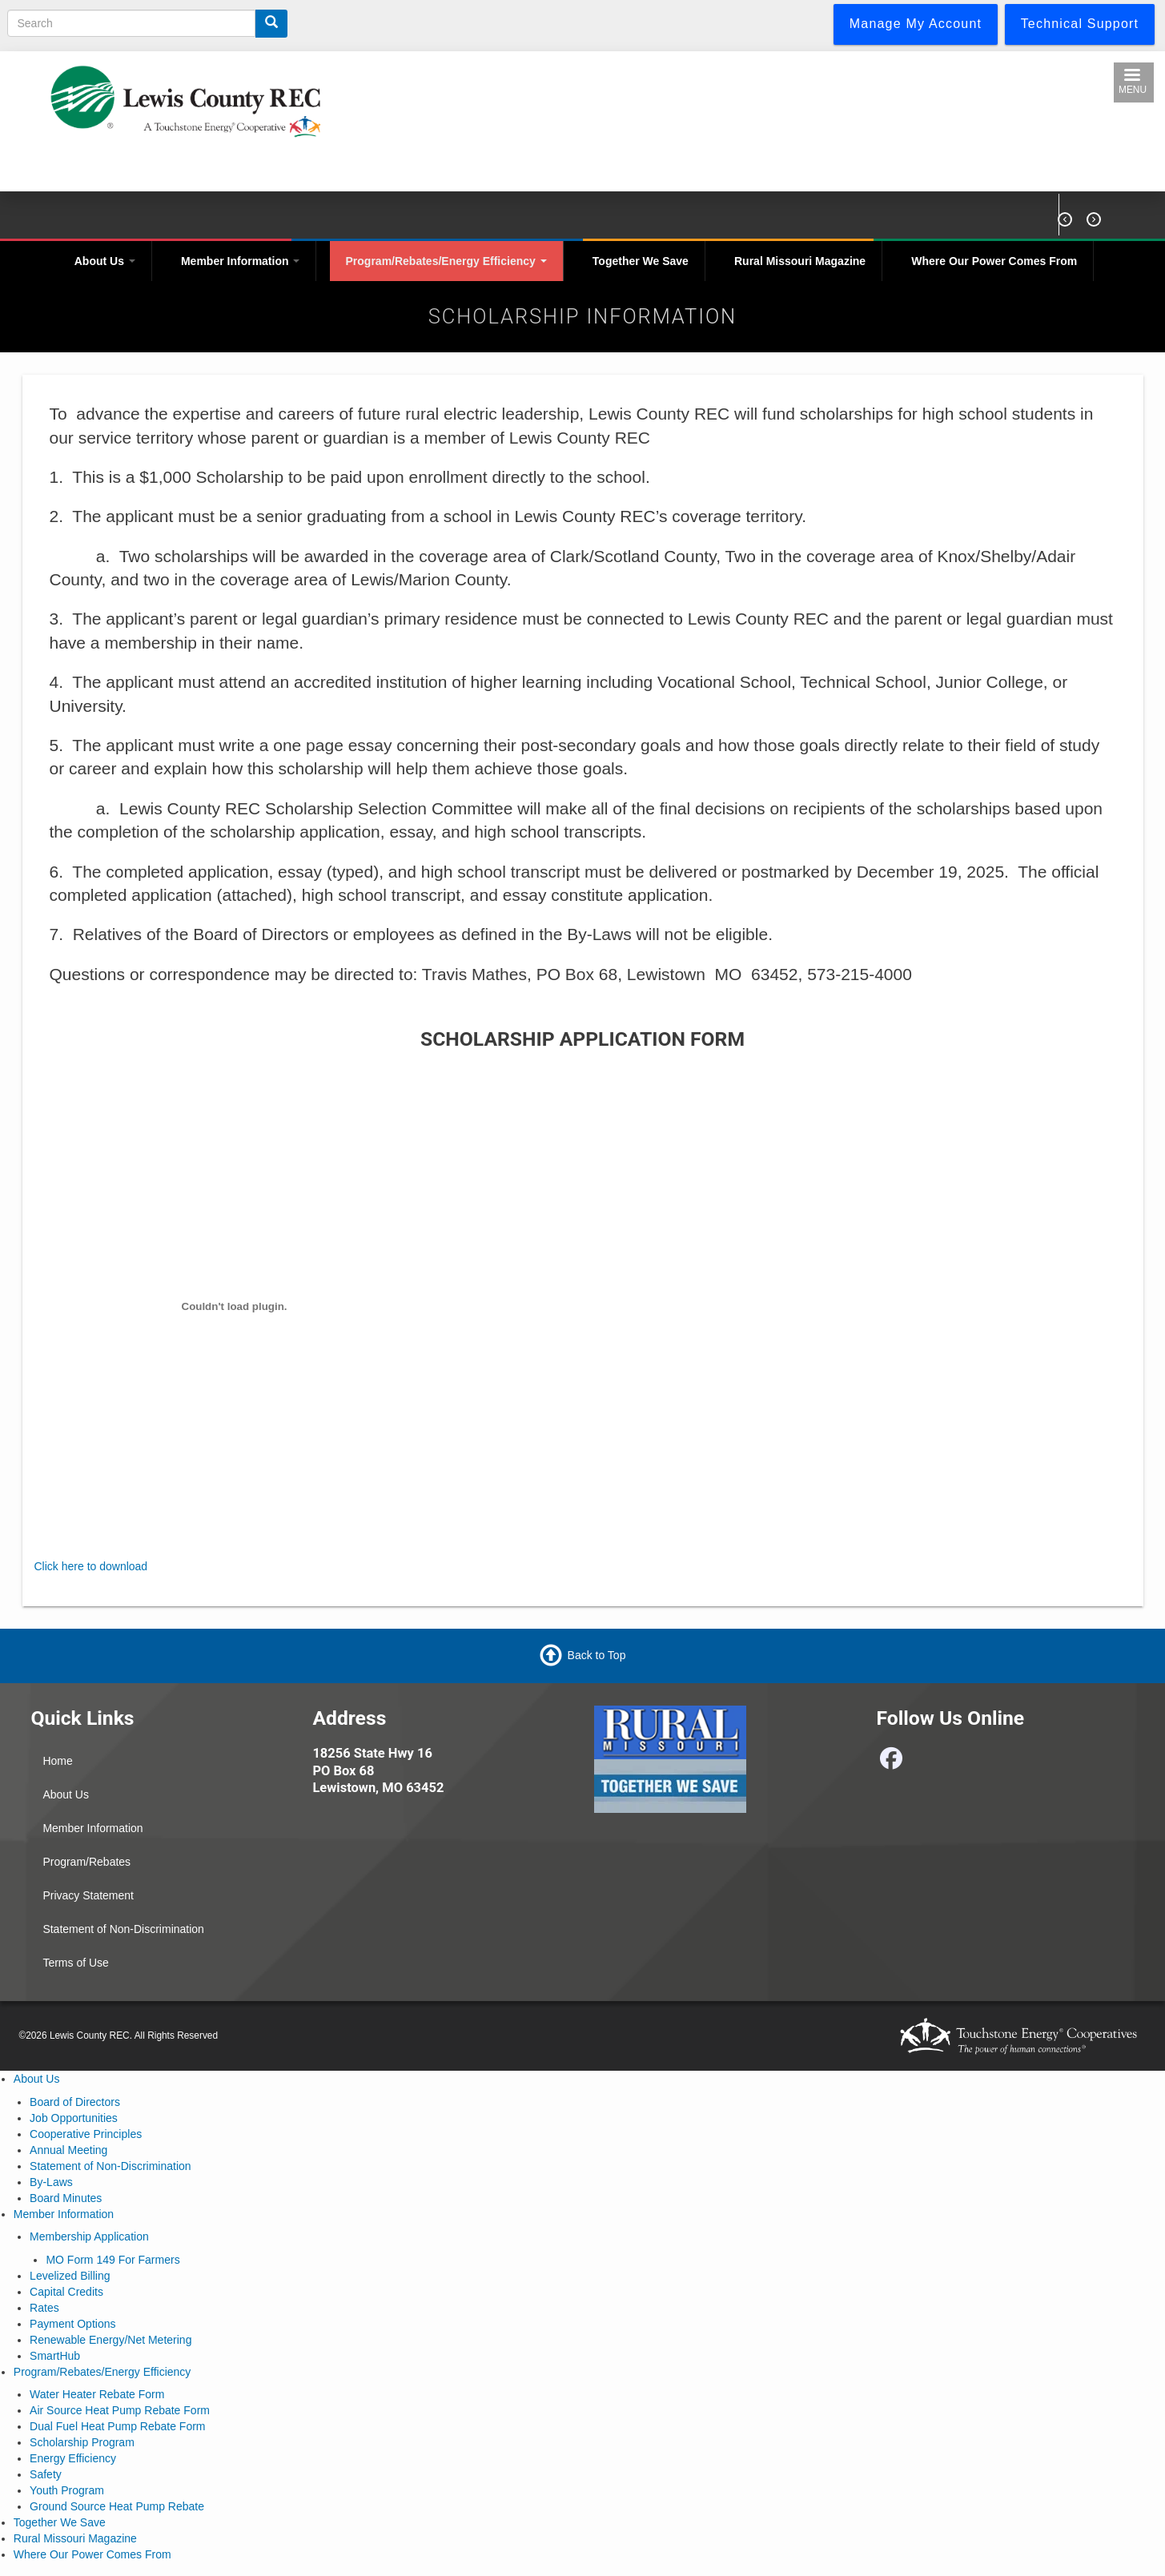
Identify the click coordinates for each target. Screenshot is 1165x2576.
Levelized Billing (70, 2275)
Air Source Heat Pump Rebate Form (120, 2410)
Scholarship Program (82, 2442)
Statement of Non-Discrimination (123, 1929)
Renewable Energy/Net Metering (110, 2339)
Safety (46, 2474)
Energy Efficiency (73, 2458)
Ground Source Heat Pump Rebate (117, 2506)
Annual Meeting (68, 2150)
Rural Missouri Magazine (800, 261)
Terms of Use (75, 1962)
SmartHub (55, 2355)
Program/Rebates (86, 1861)
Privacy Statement (88, 1895)
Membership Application (89, 2236)
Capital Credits (66, 2291)
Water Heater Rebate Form (97, 2394)
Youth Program (67, 2490)
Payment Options (72, 2323)
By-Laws (51, 2182)
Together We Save (641, 261)
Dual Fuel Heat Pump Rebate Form (117, 2426)
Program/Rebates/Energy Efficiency (446, 261)
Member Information (240, 261)
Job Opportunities (74, 2118)
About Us (104, 261)
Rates (44, 2307)
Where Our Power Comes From (994, 261)
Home (57, 1760)
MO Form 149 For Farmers (112, 2259)
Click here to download (91, 1566)
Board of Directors (75, 2102)
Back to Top (597, 1655)
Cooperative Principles (86, 2134)
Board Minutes (66, 2198)
